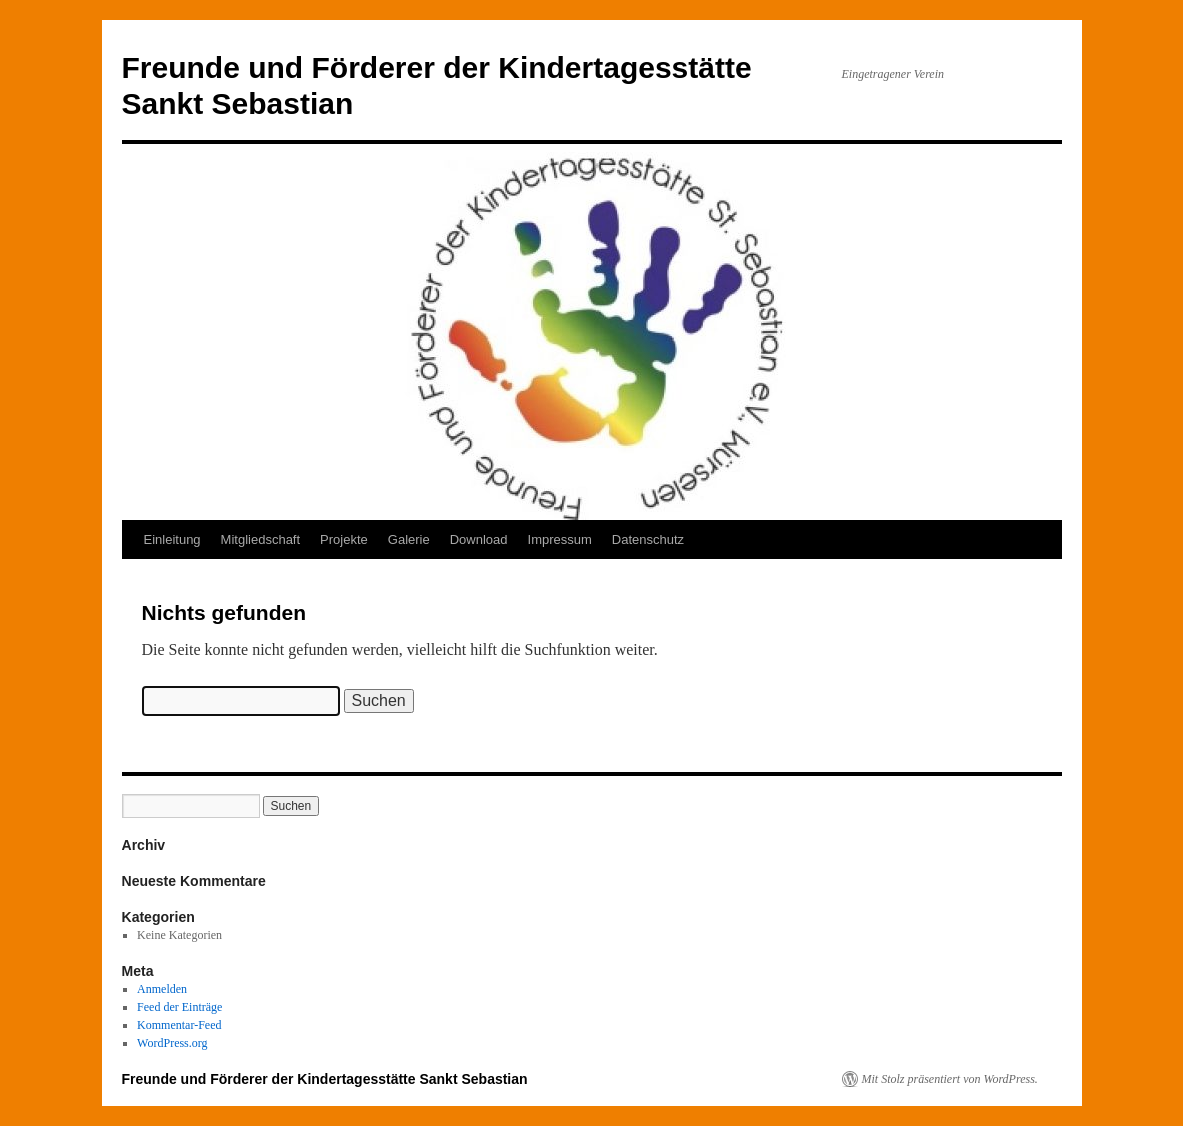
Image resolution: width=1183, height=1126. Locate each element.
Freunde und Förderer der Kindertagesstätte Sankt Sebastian (325, 1079)
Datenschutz (648, 539)
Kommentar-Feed (179, 1025)
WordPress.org (172, 1043)
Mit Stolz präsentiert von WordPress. (950, 1079)
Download (479, 539)
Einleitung (172, 539)
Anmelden (162, 989)
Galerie (409, 539)
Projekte (344, 539)
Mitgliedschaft (260, 539)
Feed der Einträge (179, 1007)
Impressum (560, 539)
